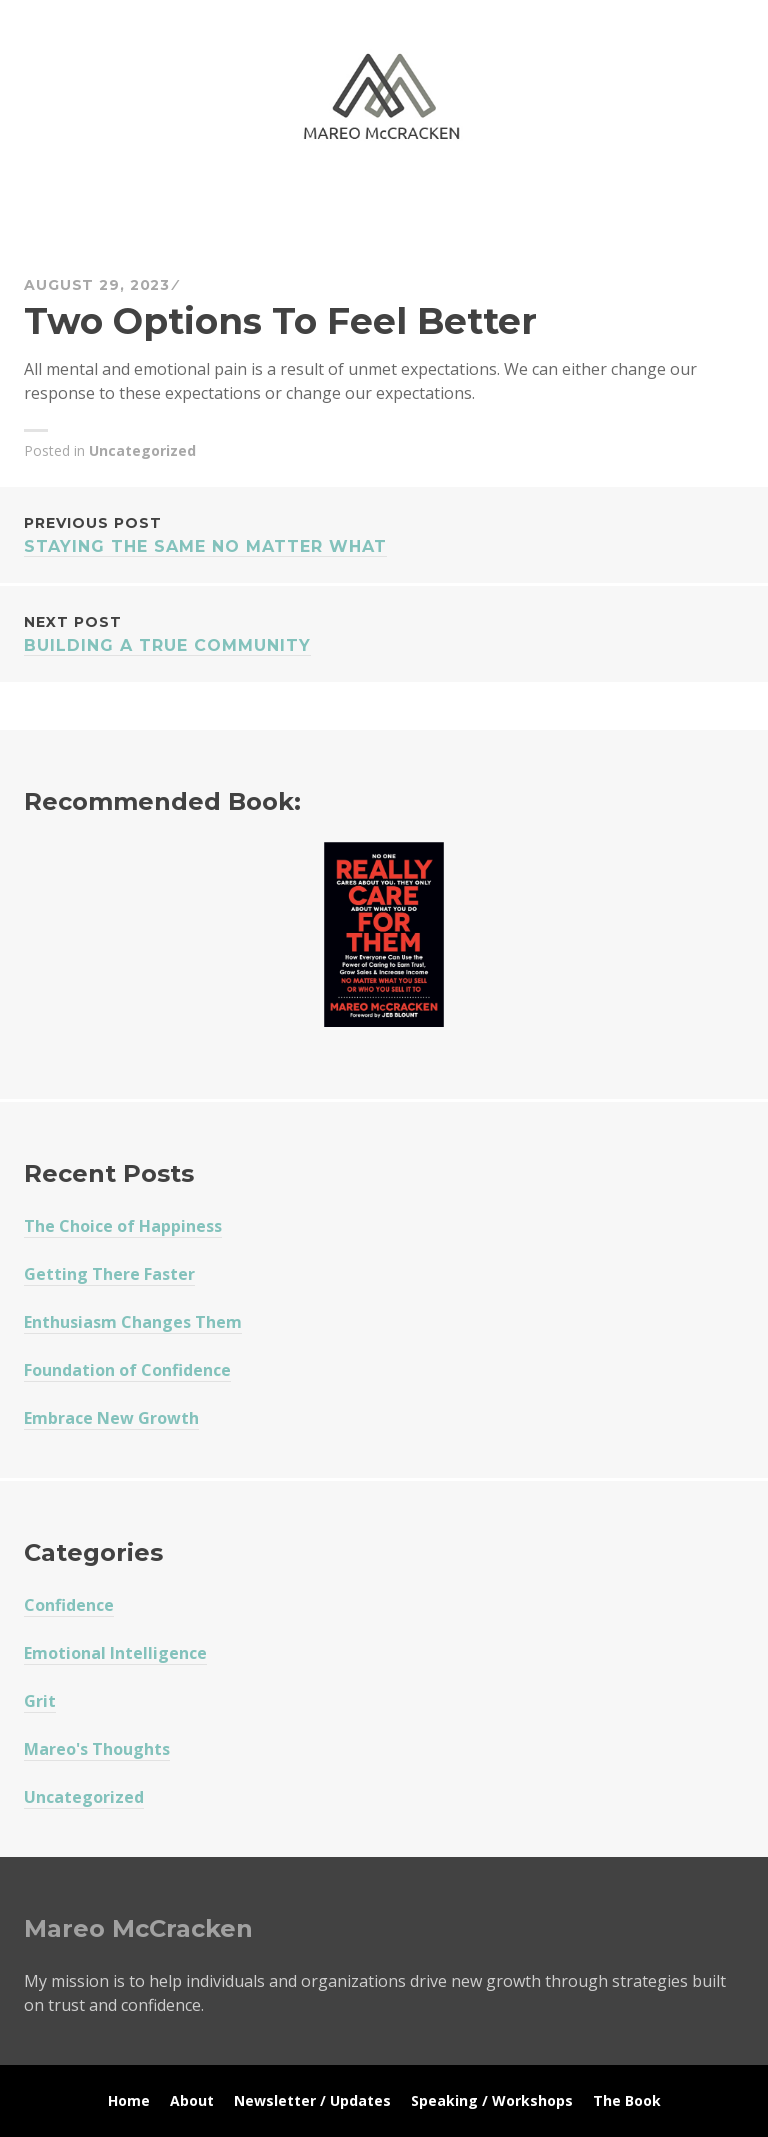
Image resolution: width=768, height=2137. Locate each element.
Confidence (69, 1605)
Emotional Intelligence (115, 1653)
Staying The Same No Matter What (384, 533)
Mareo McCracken (164, 200)
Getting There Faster (109, 1274)
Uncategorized (142, 450)
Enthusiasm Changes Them (133, 1322)
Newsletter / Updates (312, 2100)
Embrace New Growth (111, 1418)
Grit (40, 1701)
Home (129, 2100)
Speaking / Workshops (492, 2100)
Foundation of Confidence (127, 1370)
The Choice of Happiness (123, 1226)
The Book (627, 2100)
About (192, 2100)
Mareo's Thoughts (97, 1749)
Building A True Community (384, 632)
